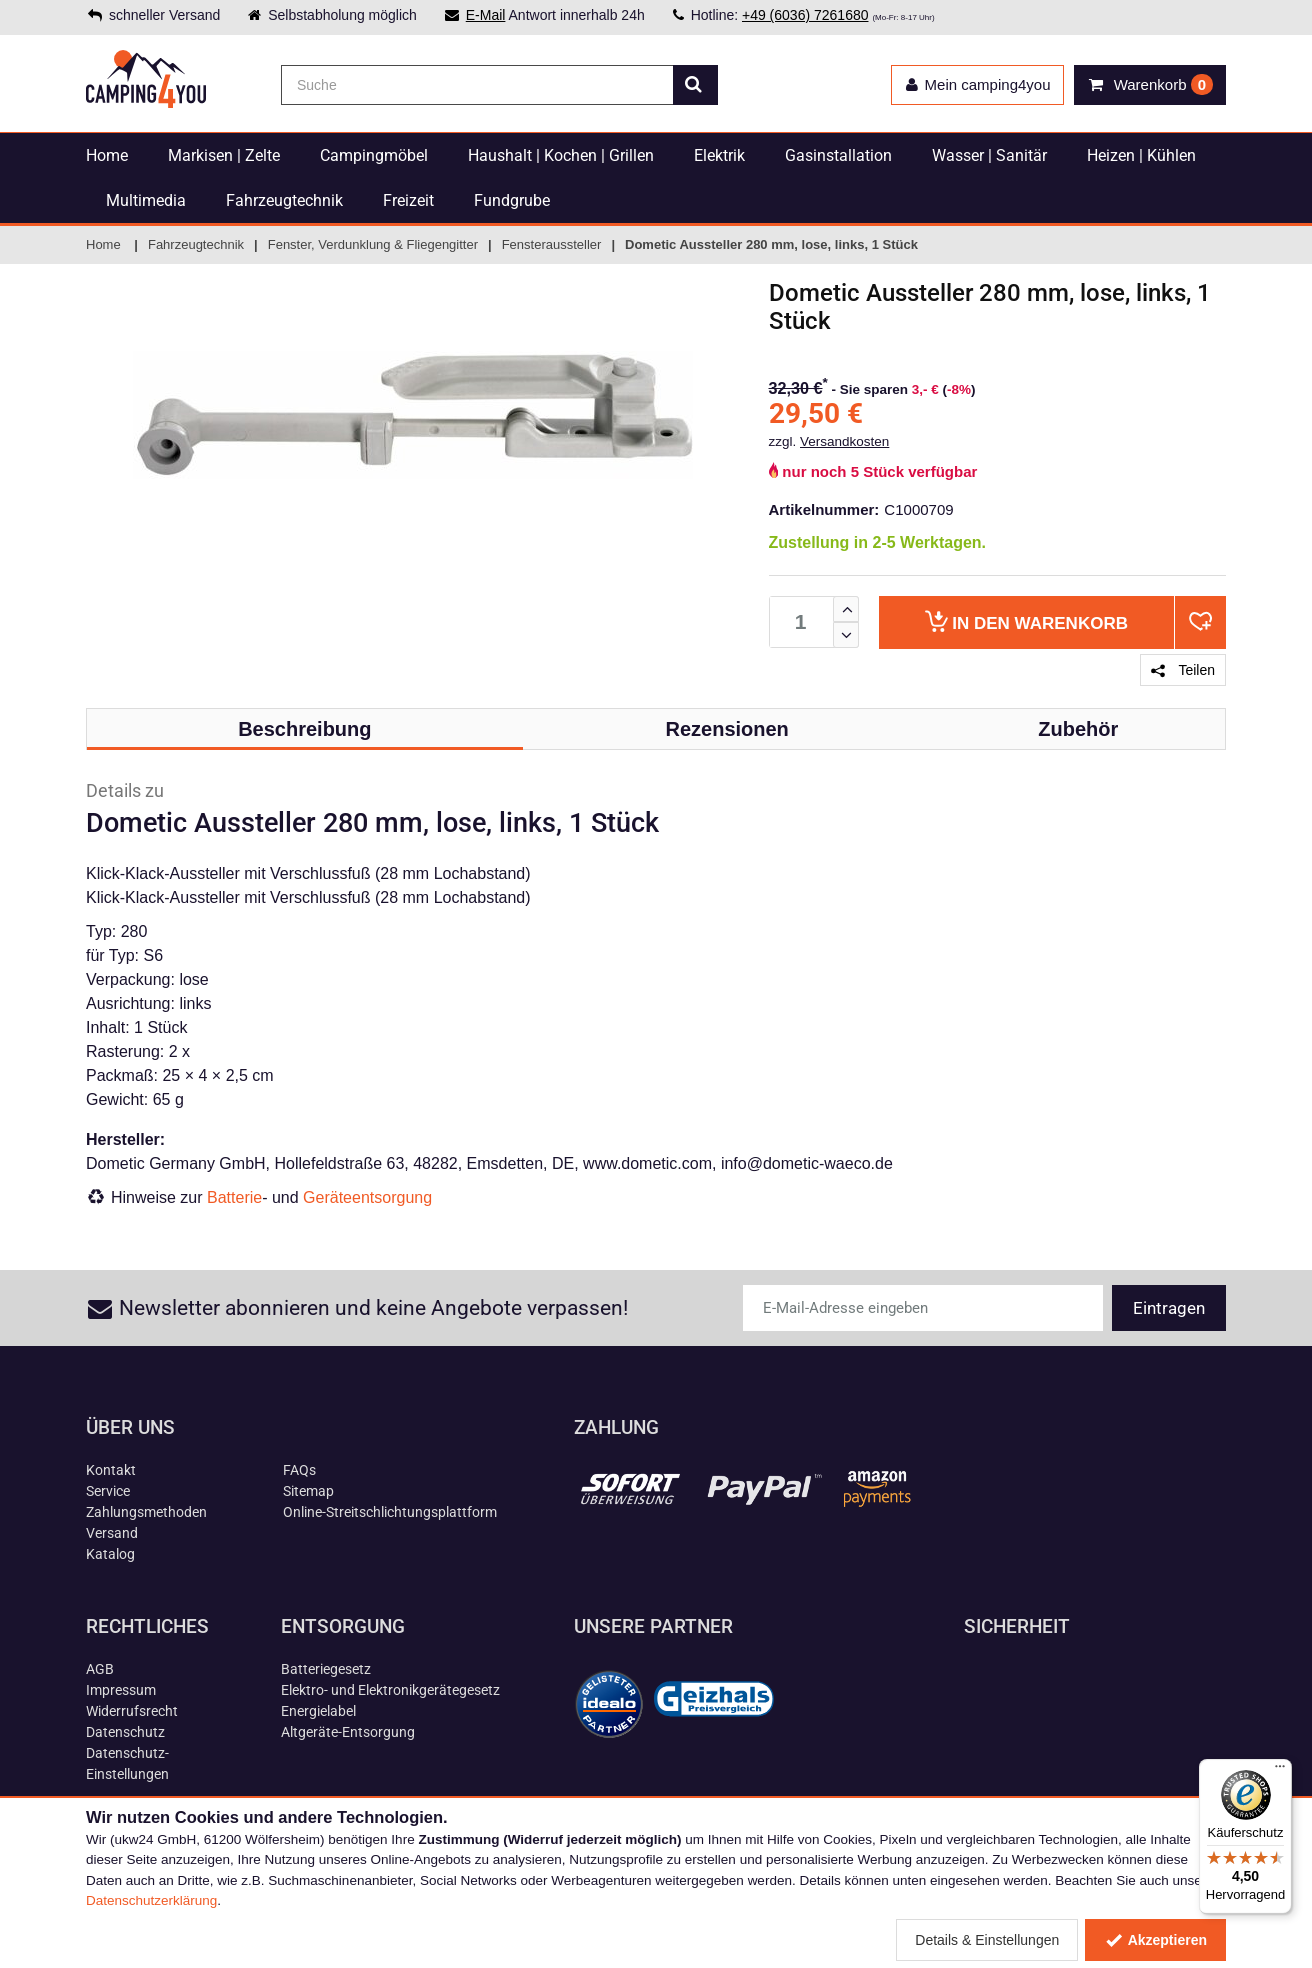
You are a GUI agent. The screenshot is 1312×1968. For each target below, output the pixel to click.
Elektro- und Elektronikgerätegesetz (390, 1690)
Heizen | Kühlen (1141, 155)
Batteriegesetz (326, 1669)
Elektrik (719, 155)
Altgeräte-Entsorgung (348, 1732)
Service (108, 1491)
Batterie (234, 1197)
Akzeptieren (1155, 1940)
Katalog (110, 1554)
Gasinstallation (838, 155)
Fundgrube (512, 200)
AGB (100, 1669)
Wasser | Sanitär (989, 155)
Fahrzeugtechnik (284, 200)
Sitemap (308, 1491)
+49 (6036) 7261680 (805, 15)
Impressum (121, 1690)
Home (107, 155)
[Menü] (1280, 1771)
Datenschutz (125, 1732)
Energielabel (318, 1711)
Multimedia (146, 200)
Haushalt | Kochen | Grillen (561, 155)
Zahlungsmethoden (146, 1512)
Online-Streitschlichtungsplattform (390, 1512)
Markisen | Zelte (224, 155)
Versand (112, 1533)
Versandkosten (844, 441)
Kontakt (111, 1470)
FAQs (299, 1470)
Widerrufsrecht (132, 1711)
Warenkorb (1026, 621)
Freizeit (408, 200)
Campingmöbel (374, 155)
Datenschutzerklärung (151, 1900)
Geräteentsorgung (367, 1197)
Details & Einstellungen (987, 1940)
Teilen (1183, 670)
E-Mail (486, 15)
